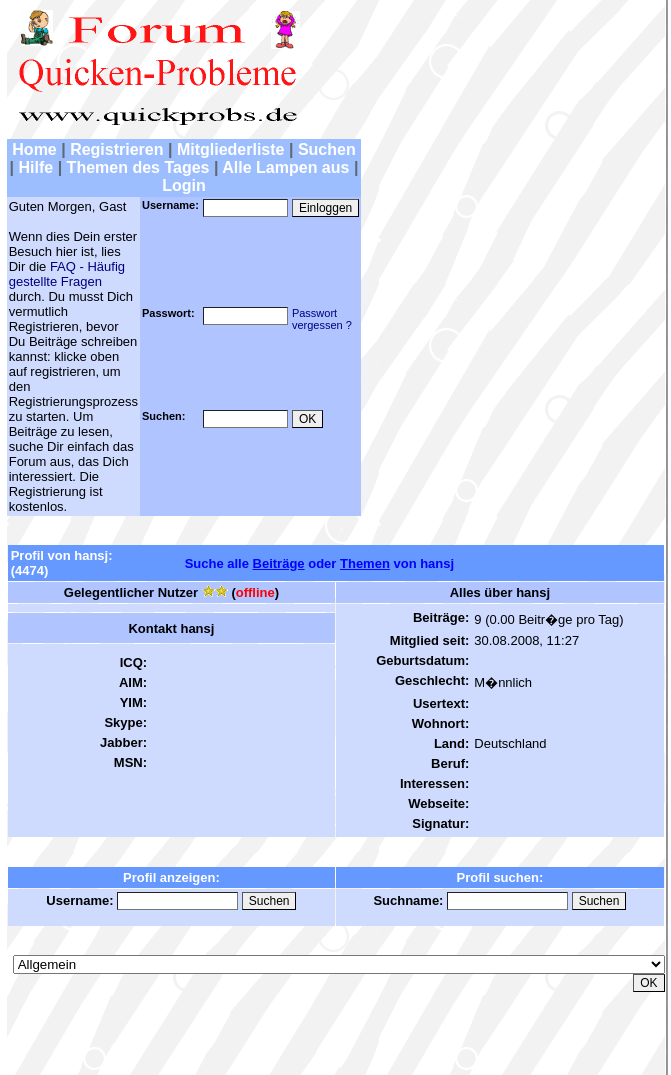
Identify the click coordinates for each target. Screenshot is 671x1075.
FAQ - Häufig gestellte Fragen (67, 274)
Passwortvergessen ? (322, 319)
